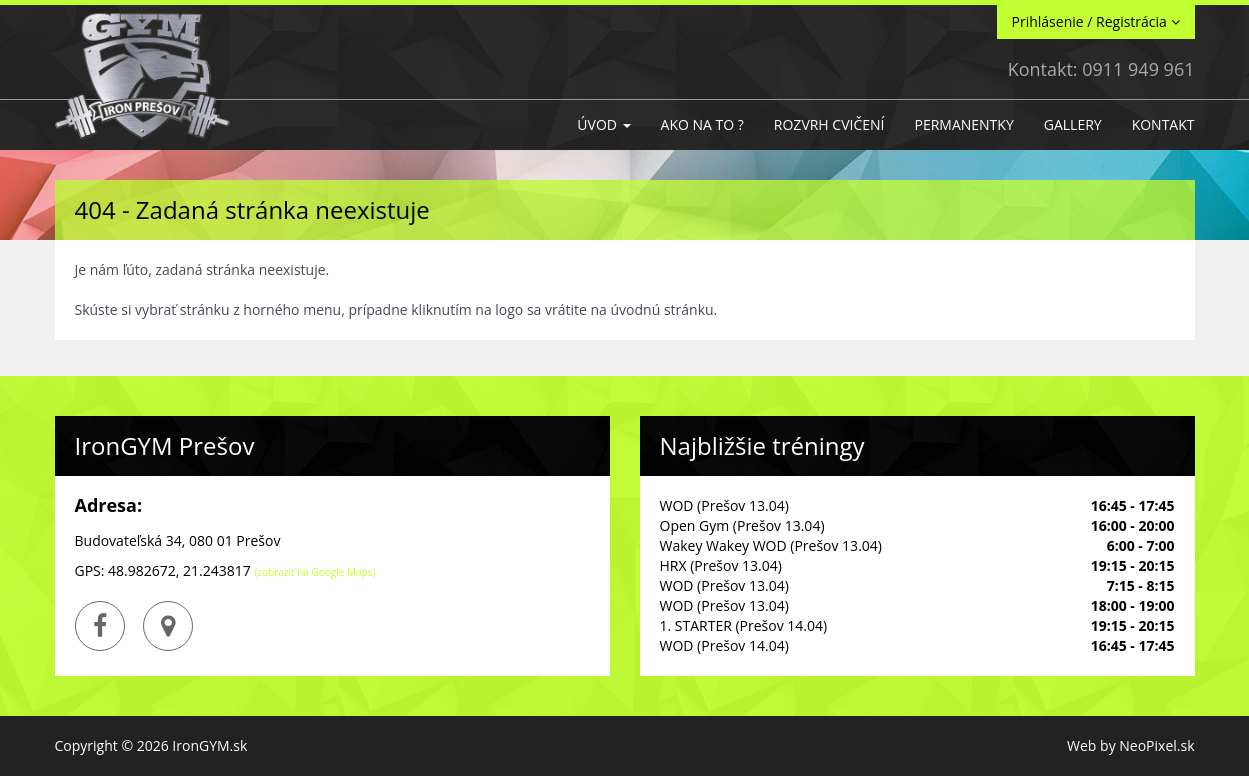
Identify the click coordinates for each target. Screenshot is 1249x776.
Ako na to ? (702, 124)
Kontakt (1163, 124)
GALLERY (1073, 124)
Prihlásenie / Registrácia (1096, 21)
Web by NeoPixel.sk (1130, 745)
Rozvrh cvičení (829, 124)
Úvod (603, 124)
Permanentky (963, 124)
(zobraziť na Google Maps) (314, 572)
